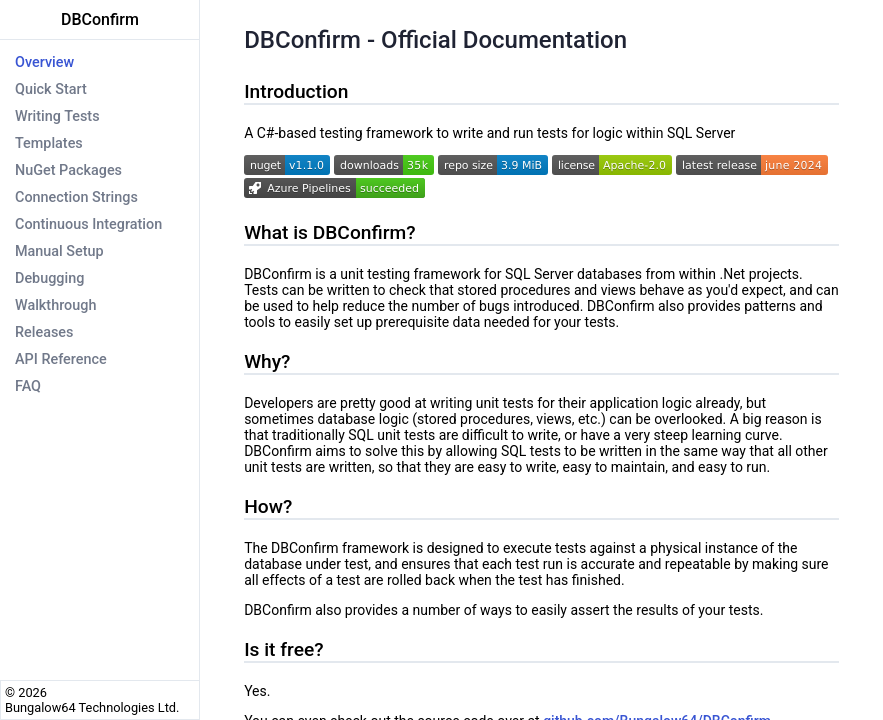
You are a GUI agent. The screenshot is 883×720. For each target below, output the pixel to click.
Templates (49, 143)
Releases (44, 332)
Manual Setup (59, 251)
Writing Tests (57, 116)
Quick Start (51, 89)
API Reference (61, 359)
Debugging (49, 278)
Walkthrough (55, 305)
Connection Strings (76, 197)
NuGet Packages (68, 170)
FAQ (28, 386)
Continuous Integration (88, 224)
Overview (44, 62)
